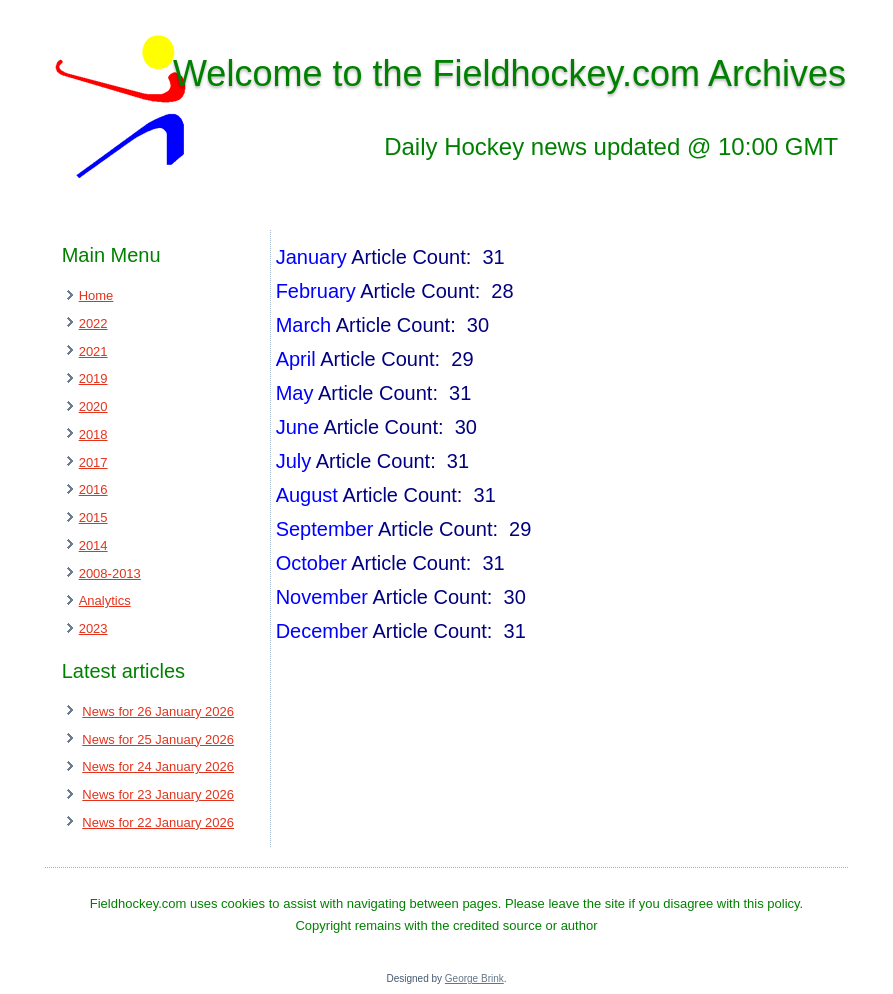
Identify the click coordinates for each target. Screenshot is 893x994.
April (296, 359)
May (295, 393)
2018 (93, 434)
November (322, 597)
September (325, 529)
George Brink (474, 978)
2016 (93, 489)
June (297, 427)
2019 (93, 378)
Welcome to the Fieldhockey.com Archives (509, 73)
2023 (93, 628)
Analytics (105, 600)
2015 (93, 517)
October (311, 563)
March (304, 325)
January (311, 257)
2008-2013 (110, 573)
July (294, 461)
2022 (93, 323)
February (316, 291)
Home (96, 295)
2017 (93, 462)
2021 (93, 351)
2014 (93, 545)
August (307, 495)
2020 (93, 406)
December (322, 631)
